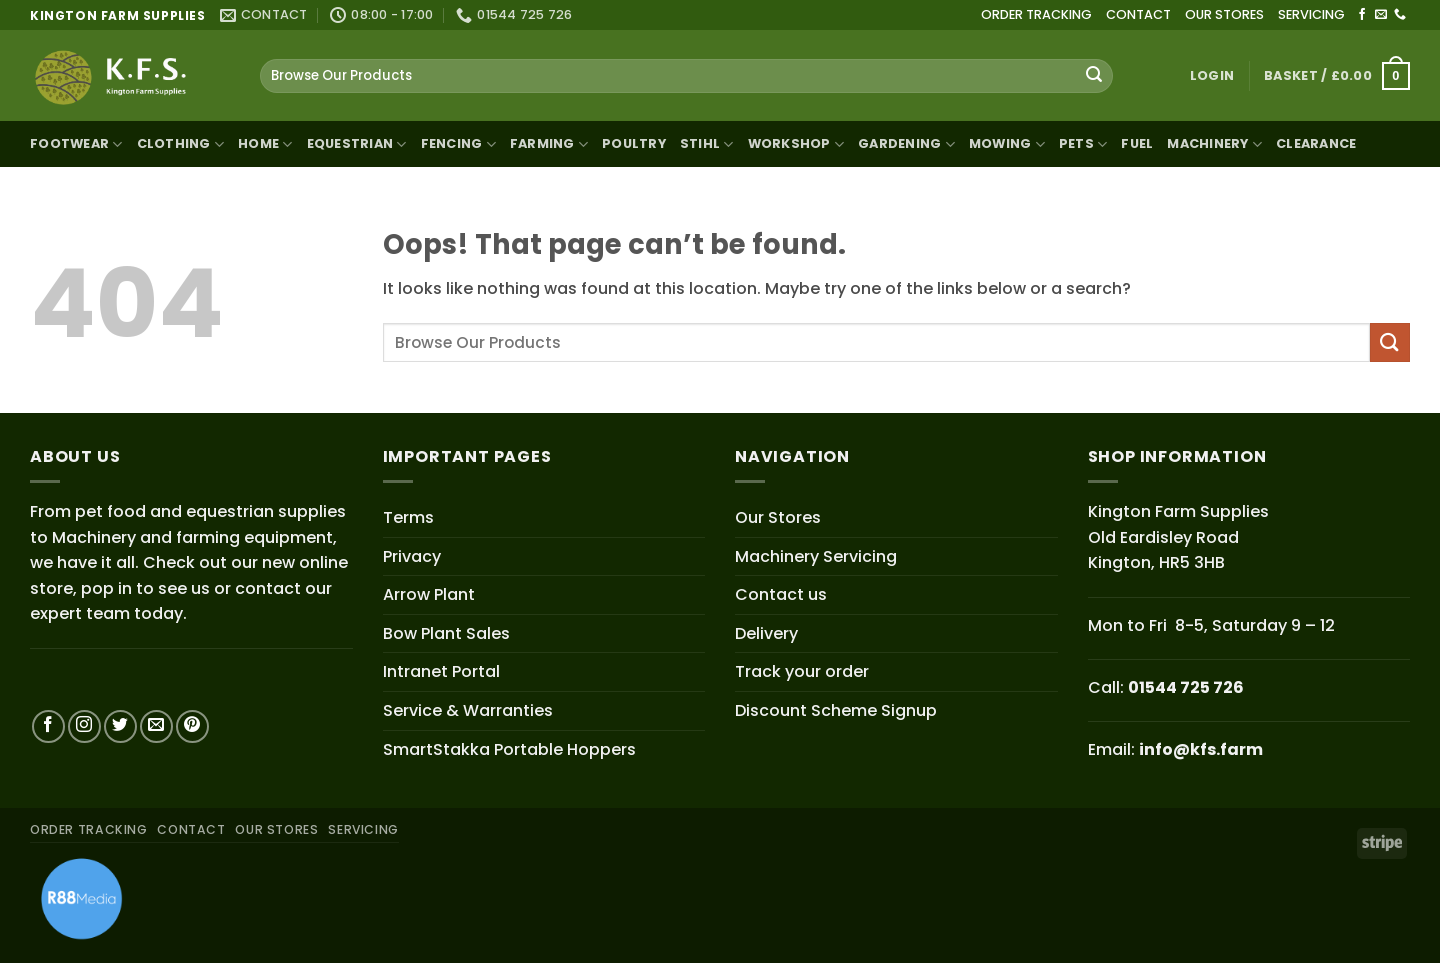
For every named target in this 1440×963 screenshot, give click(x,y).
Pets (1083, 144)
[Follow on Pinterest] (192, 726)
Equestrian (357, 144)
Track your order (802, 671)
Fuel (1137, 143)
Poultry (634, 143)
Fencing (458, 144)
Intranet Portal (441, 671)
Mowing (1007, 144)
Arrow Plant (429, 594)
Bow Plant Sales (446, 633)
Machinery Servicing (816, 556)
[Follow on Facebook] (1362, 15)
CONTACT (1138, 14)
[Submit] (1094, 76)
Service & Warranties (468, 710)
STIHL (707, 144)
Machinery (1214, 144)
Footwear (76, 144)
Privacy (412, 556)
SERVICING (1311, 14)
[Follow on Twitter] (120, 726)
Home (265, 144)
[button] (1212, 76)
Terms (408, 517)
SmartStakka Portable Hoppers (509, 749)
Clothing (181, 144)
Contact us (781, 594)
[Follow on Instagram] (84, 726)
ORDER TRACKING (1036, 14)
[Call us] (1400, 15)
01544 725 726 (1186, 687)
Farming (549, 144)
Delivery (766, 633)
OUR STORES (1224, 14)
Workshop (796, 144)
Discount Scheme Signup (836, 710)
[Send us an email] (1381, 15)
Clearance (1316, 143)
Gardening (906, 144)
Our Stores (778, 517)
